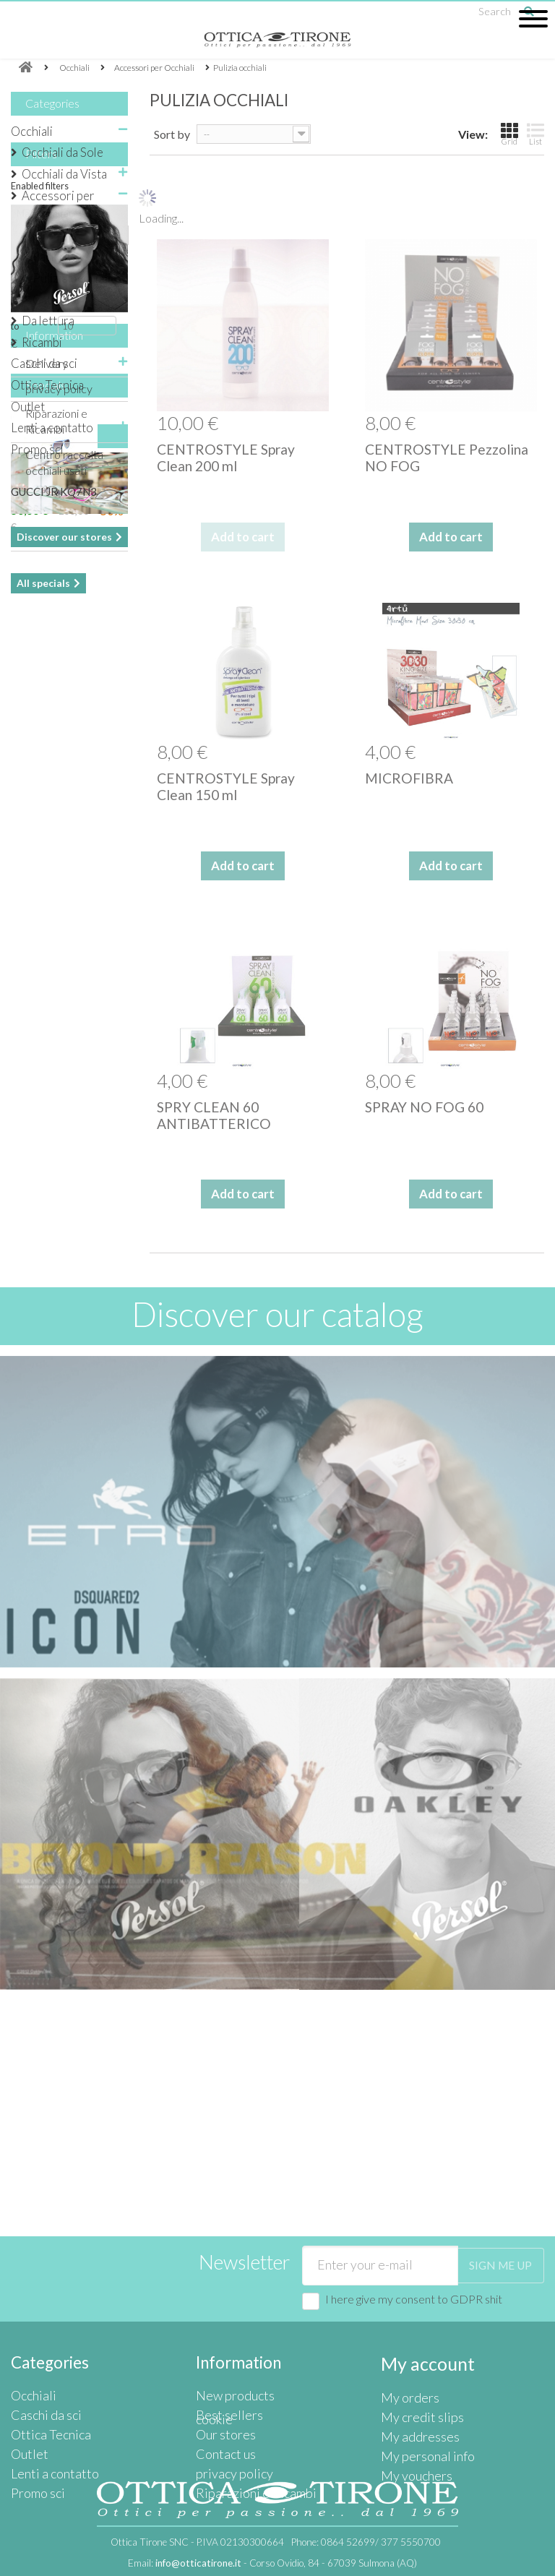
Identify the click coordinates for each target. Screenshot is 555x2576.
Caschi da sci (44, 363)
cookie (212, 2421)
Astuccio (56, 235)
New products (231, 2323)
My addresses (416, 2356)
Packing (53, 256)
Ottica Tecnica (47, 384)
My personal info (421, 2372)
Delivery (46, 867)
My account (422, 2292)
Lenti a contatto (52, 427)
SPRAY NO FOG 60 (424, 1107)
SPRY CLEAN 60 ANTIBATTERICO (214, 1115)
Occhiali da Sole (62, 152)
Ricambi (42, 342)
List (535, 133)
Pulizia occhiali (72, 277)
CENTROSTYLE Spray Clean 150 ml (226, 786)
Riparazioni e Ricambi (247, 2404)
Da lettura (48, 320)
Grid (509, 133)
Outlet (28, 406)
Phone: (366, 2542)
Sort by (172, 134)
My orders (407, 2323)
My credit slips (416, 2340)
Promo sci (37, 449)
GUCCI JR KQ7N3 (54, 1126)
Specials (45, 1019)
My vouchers (413, 2388)
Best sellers (225, 2340)
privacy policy (58, 891)
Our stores (52, 1268)
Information (54, 844)
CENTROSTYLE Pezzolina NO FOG (446, 457)
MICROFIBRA (409, 778)
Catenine (56, 299)
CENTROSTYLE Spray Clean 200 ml (226, 457)
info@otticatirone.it (198, 2563)
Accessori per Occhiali (58, 205)
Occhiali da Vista (64, 173)
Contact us (222, 2372)
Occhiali (32, 131)
